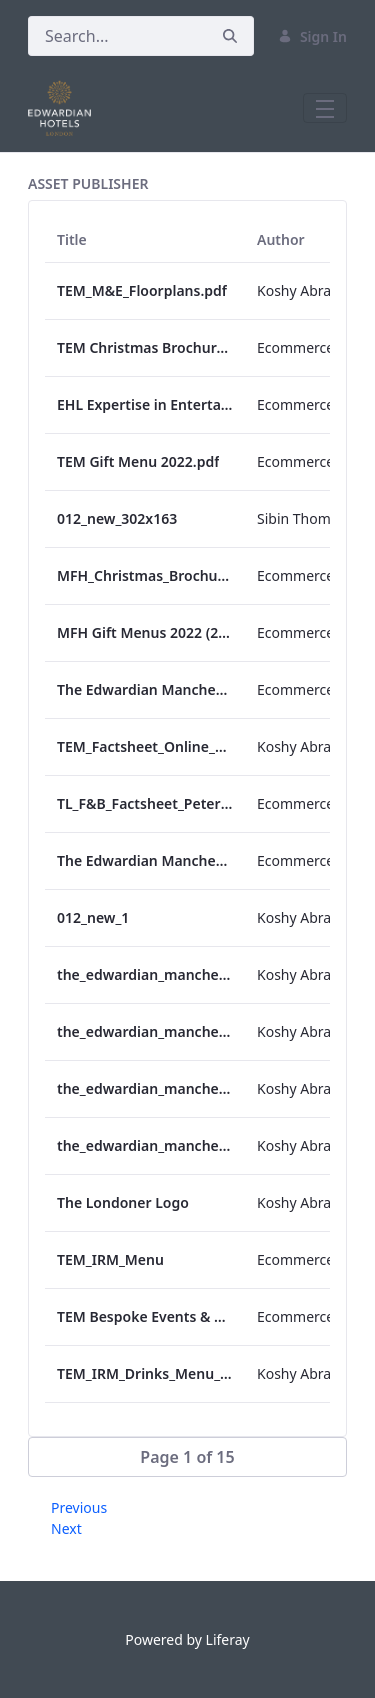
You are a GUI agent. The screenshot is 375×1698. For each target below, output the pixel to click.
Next (66, 1528)
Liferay (228, 1639)
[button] (187, 1457)
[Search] (117, 36)
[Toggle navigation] (325, 108)
